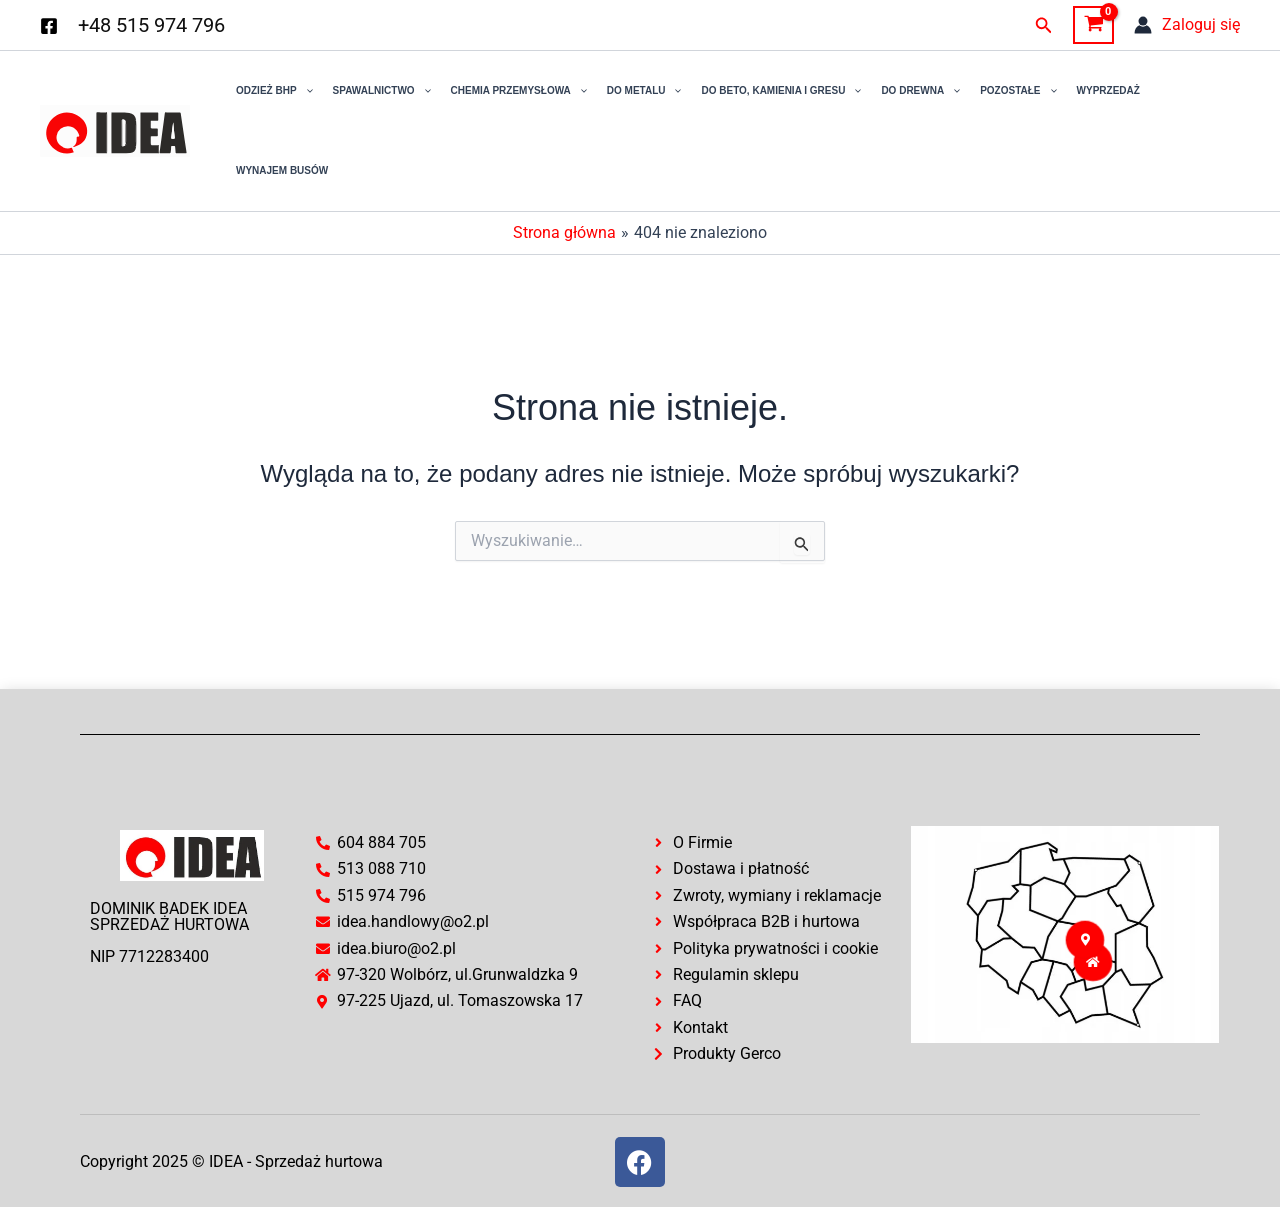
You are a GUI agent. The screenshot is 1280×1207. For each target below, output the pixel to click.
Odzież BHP (274, 91)
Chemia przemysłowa (519, 91)
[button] (1044, 25)
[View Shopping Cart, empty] (1093, 25)
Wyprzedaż (1108, 90)
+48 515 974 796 (151, 25)
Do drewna (920, 91)
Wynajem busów (282, 170)
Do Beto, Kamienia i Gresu (781, 91)
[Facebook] (49, 26)
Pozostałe (1018, 91)
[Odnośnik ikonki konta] (1187, 25)
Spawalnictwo (382, 91)
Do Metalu (644, 91)
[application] (305, 91)
